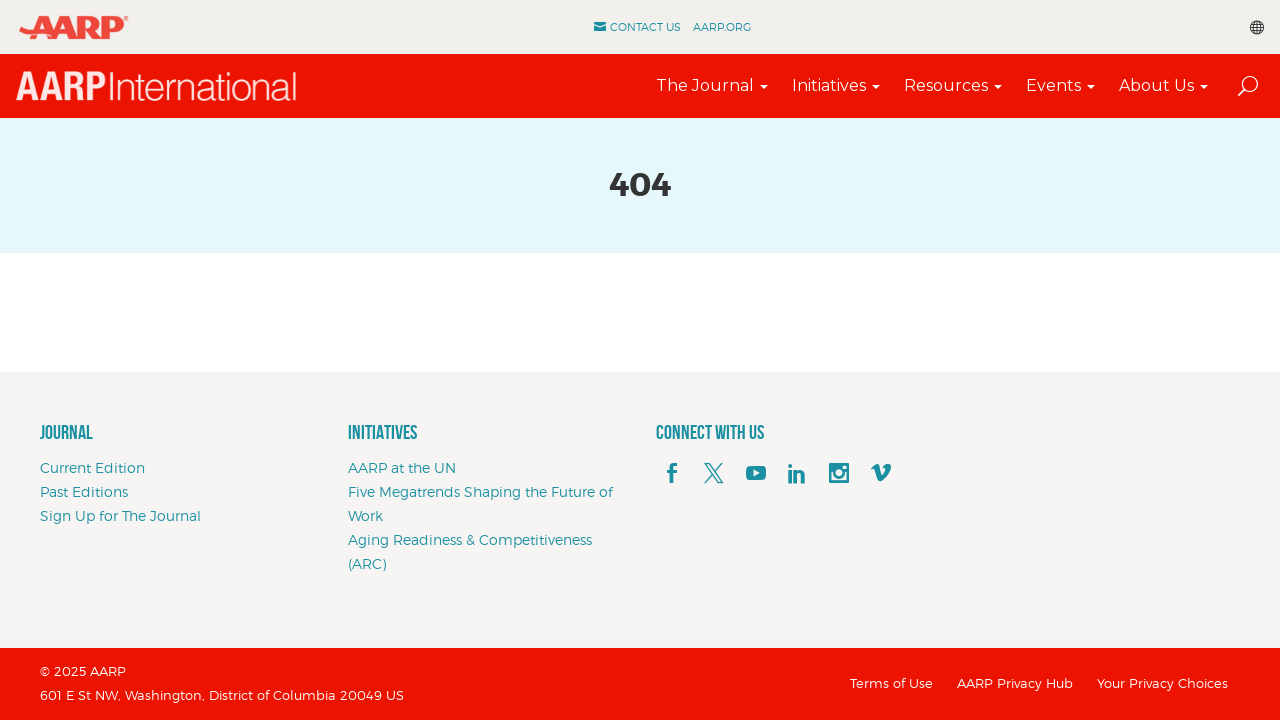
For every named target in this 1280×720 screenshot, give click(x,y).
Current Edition (92, 467)
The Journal (705, 85)
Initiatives (829, 85)
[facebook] (672, 474)
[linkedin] (797, 474)
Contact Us (645, 27)
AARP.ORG (722, 27)
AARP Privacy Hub (1015, 683)
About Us (1156, 85)
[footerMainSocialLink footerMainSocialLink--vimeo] (881, 474)
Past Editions (84, 491)
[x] (714, 474)
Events (1053, 85)
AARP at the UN (402, 467)
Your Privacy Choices (1162, 683)
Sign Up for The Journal (120, 515)
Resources (946, 85)
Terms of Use (891, 683)
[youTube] (756, 474)
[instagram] (839, 474)
